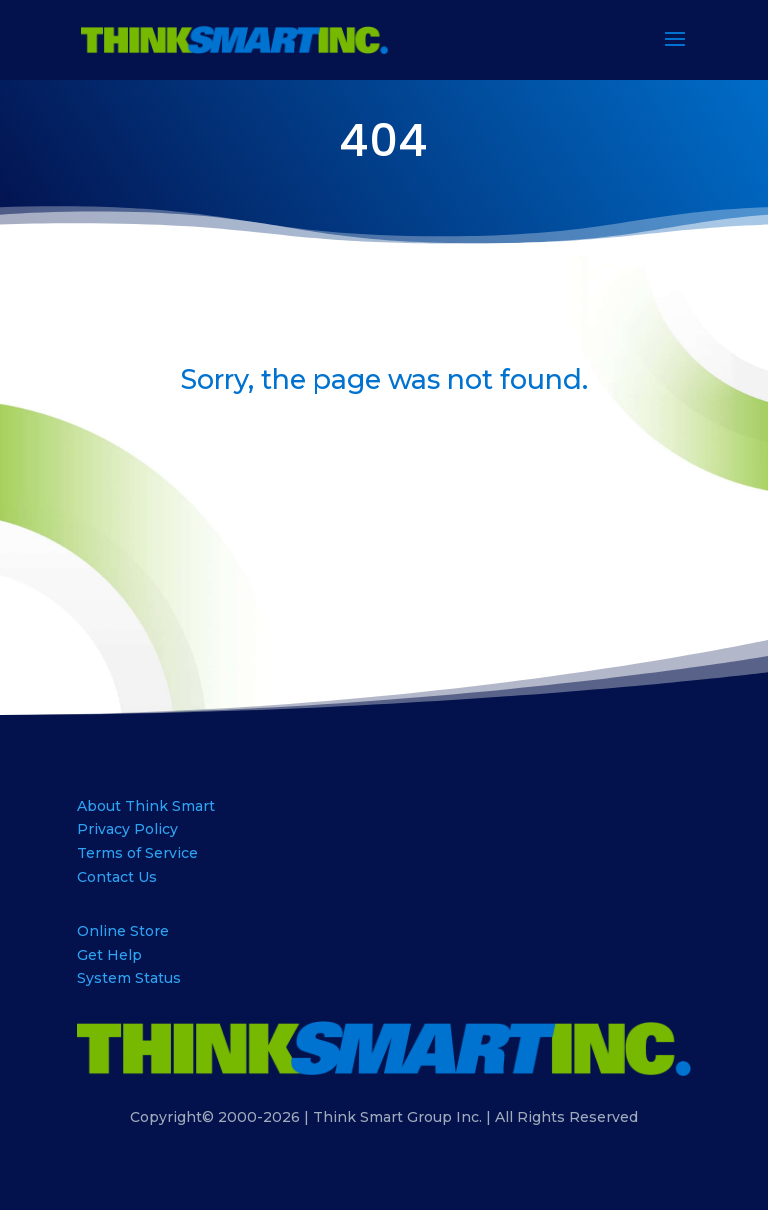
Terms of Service (137, 853)
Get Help (109, 955)
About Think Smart (146, 806)
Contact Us (117, 877)
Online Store (123, 931)
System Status (129, 978)
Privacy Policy (127, 829)
